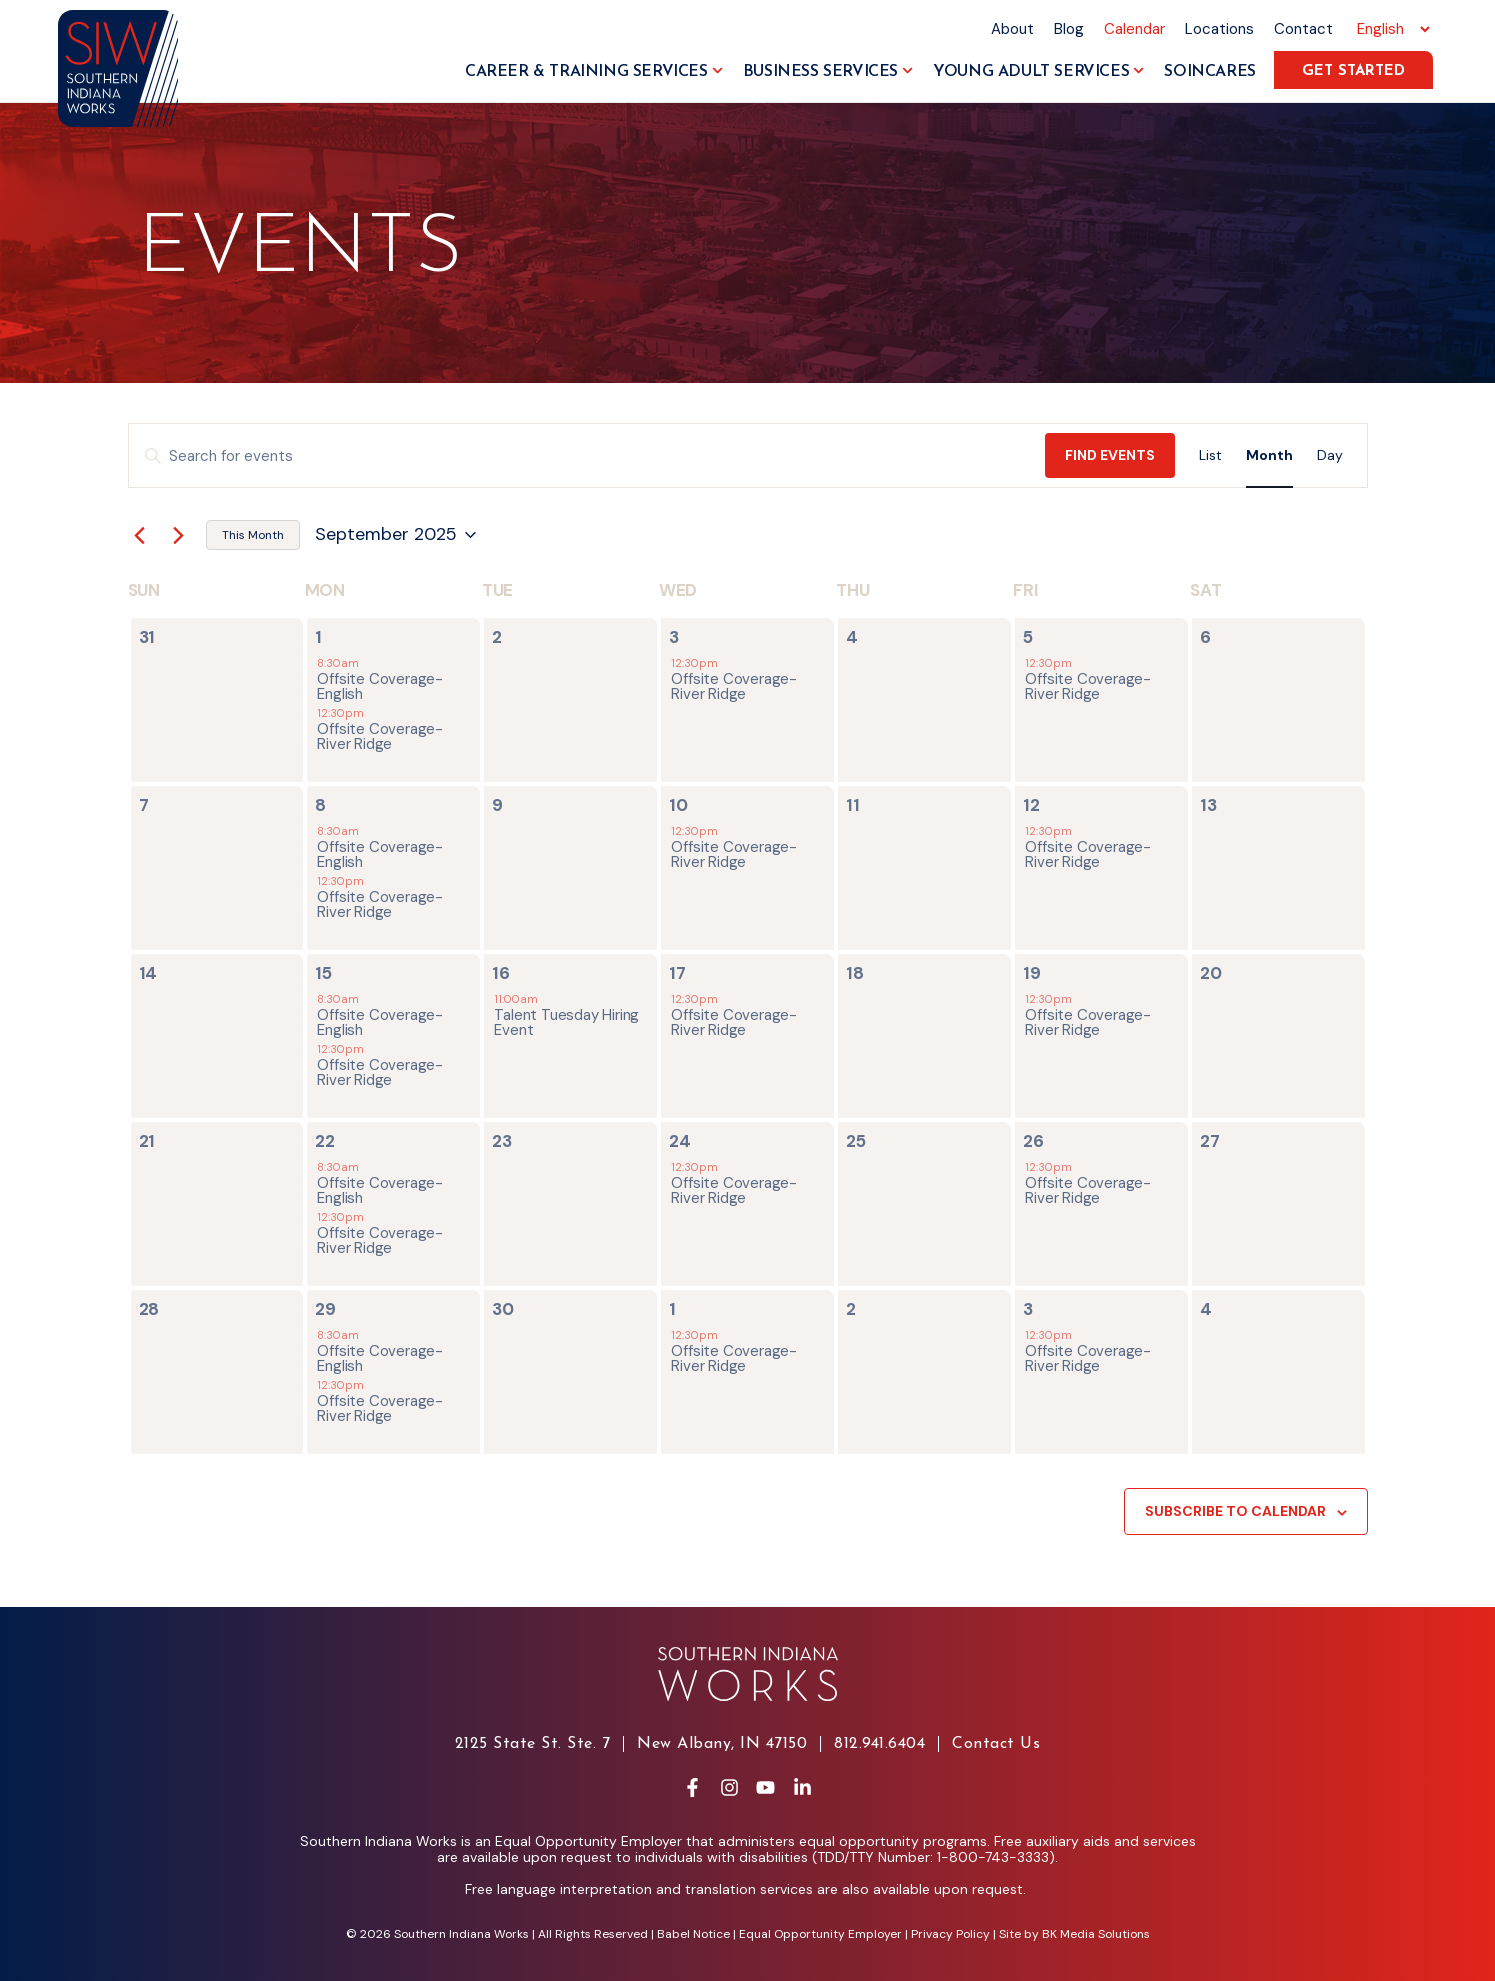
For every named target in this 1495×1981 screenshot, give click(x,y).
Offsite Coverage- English (380, 686)
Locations (1219, 29)
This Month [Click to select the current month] (253, 535)
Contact (1303, 29)
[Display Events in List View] (1210, 455)
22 (325, 1141)
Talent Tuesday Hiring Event (566, 1022)
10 (678, 805)
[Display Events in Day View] (1330, 455)
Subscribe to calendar (1235, 1511)
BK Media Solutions (1096, 1934)
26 (1033, 1141)
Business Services (828, 72)
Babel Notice (693, 1934)
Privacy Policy (950, 1934)
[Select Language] (1390, 29)
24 (680, 1141)
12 (1031, 805)
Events (300, 250)
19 (1032, 973)
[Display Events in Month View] (1269, 455)
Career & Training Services (594, 72)
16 (501, 973)
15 (323, 973)
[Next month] (179, 535)
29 (325, 1309)
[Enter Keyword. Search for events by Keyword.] (587, 456)
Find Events (1110, 455)
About (1012, 29)
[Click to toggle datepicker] (395, 535)
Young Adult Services (1038, 72)
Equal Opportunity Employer (820, 1934)
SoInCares (1209, 72)
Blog (1069, 29)
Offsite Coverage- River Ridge (380, 736)
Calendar (1134, 29)
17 (677, 973)
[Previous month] (140, 535)
